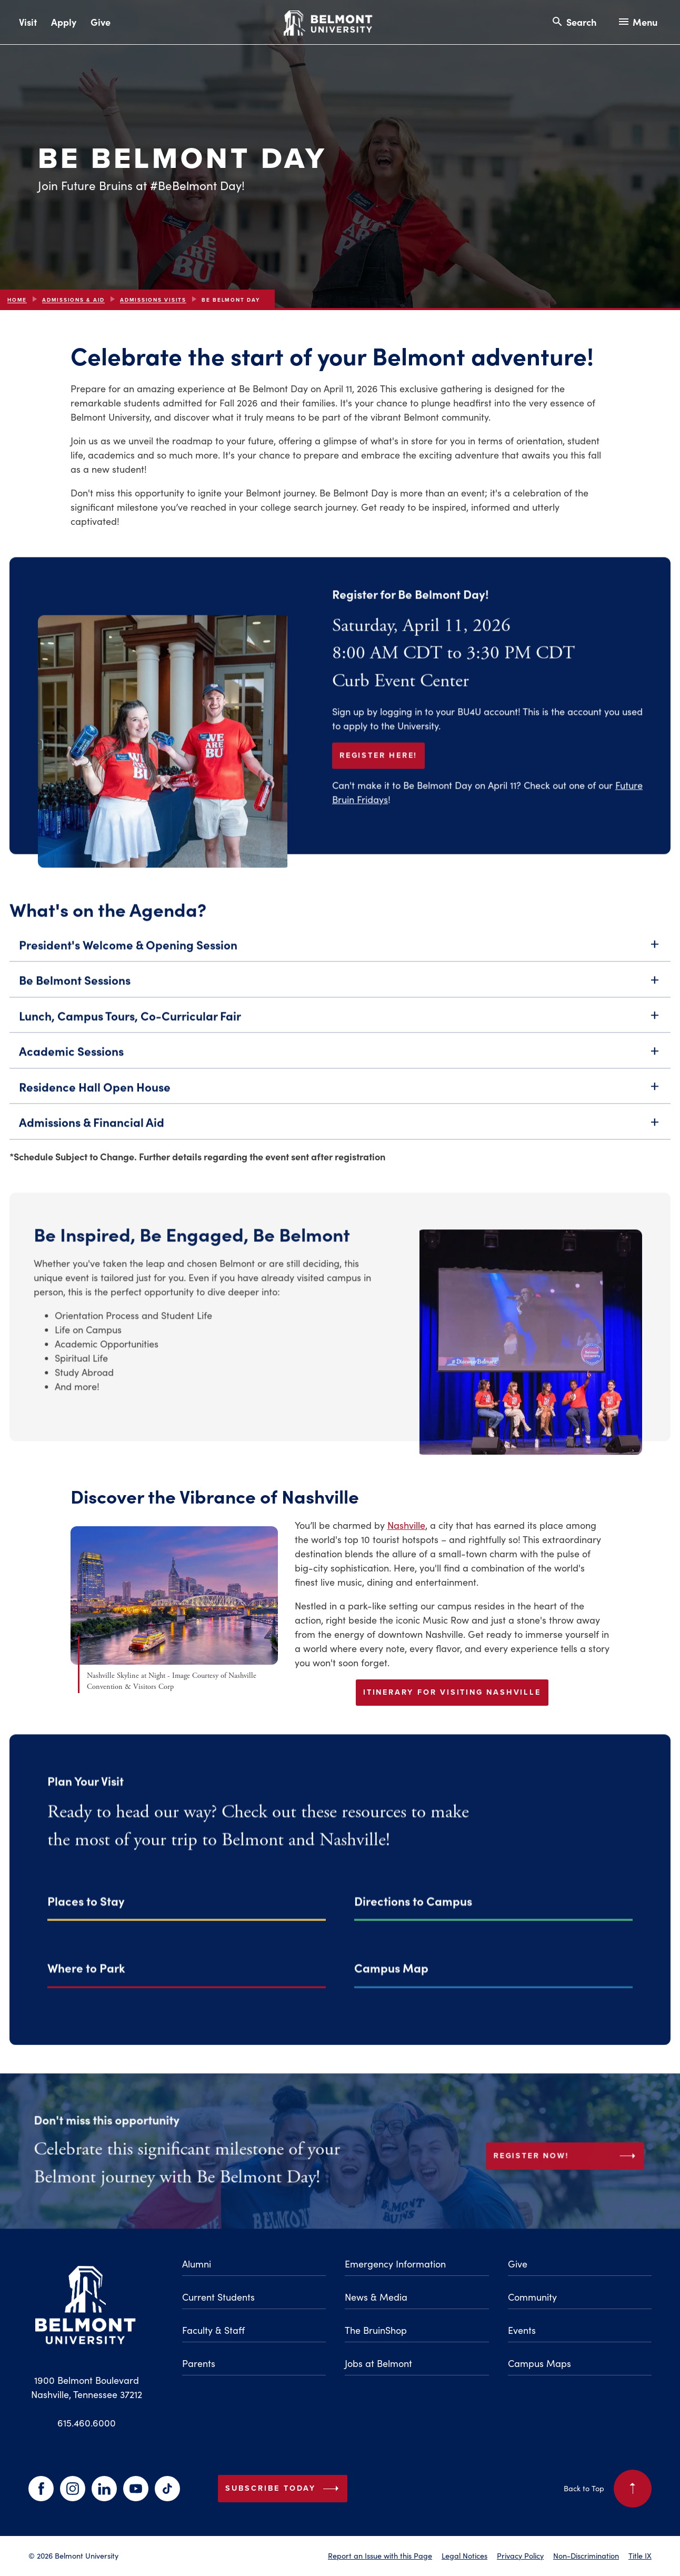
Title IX (640, 2555)
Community (532, 2297)
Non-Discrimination (586, 2555)
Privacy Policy (520, 2555)
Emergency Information (395, 2263)
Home (17, 300)
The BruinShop (376, 2330)
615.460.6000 (86, 2422)
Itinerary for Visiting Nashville (452, 1692)
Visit (28, 21)
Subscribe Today (284, 2488)
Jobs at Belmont (378, 2363)
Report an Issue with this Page (380, 2555)
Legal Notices (464, 2555)
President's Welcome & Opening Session (340, 960)
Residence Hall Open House (340, 1103)
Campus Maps (539, 2363)
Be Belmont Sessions (340, 996)
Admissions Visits (153, 300)
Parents (198, 2363)
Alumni (196, 2263)
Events (522, 2330)
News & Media (376, 2297)
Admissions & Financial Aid (340, 1138)
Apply (63, 21)
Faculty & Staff (213, 2330)
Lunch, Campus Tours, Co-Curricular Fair (340, 1031)
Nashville (406, 1525)
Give (101, 21)
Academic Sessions (340, 1067)
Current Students (218, 2297)
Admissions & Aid (73, 300)
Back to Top (608, 2489)
